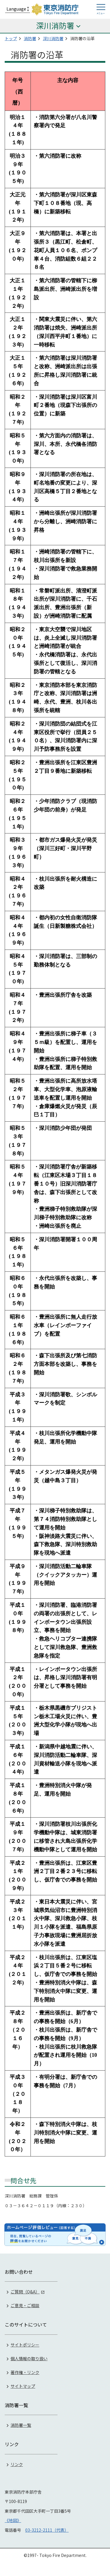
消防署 (30, 38)
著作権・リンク (25, 2372)
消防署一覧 (21, 2425)
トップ (11, 38)
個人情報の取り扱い (29, 2358)
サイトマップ (23, 2386)
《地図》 (13, 2520)
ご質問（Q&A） (25, 2292)
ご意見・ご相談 (25, 2305)
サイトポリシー (25, 2345)
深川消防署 (53, 38)
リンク (17, 2464)
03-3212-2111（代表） (47, 2530)
